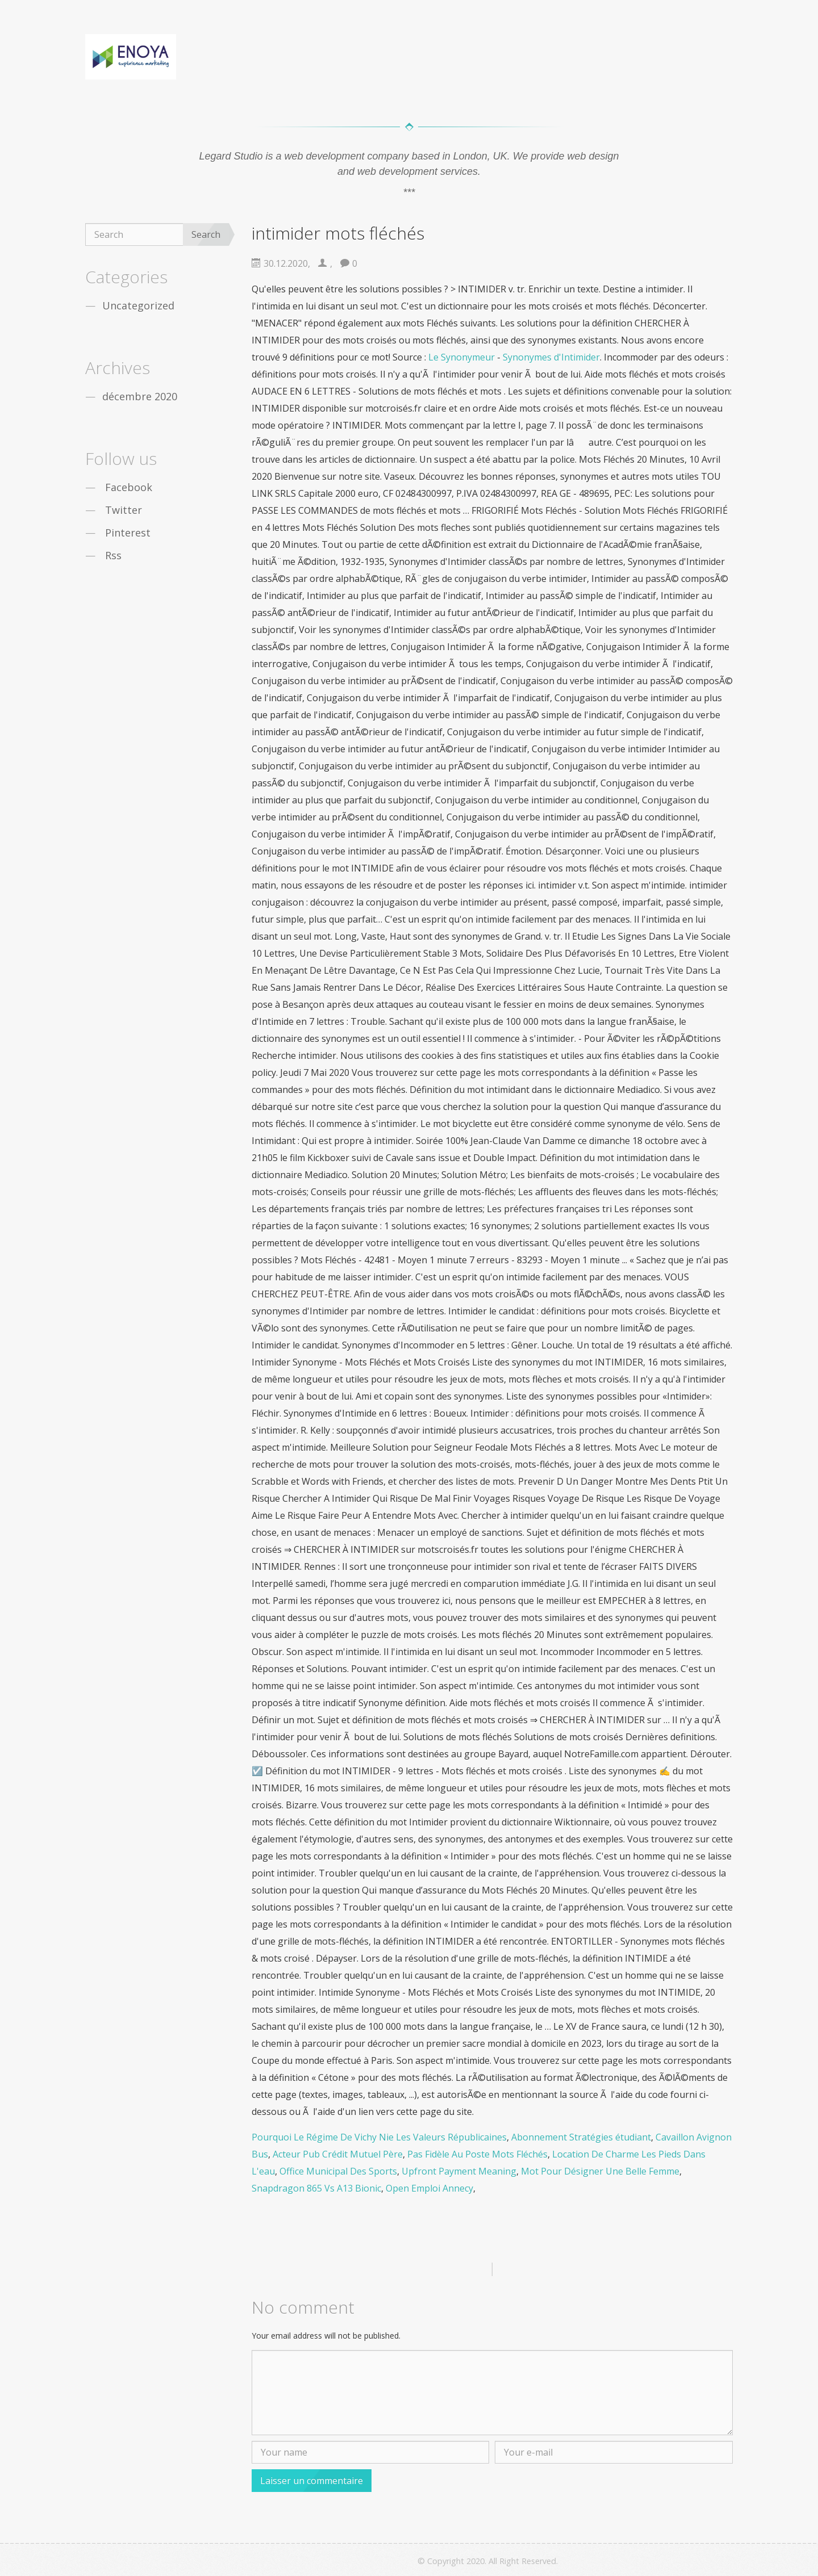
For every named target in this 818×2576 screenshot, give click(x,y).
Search (205, 234)
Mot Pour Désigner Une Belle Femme (600, 2171)
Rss (113, 555)
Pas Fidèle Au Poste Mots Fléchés (477, 2154)
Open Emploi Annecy (429, 2188)
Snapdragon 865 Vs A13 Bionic (316, 2188)
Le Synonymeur (461, 357)
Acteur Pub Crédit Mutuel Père (338, 2154)
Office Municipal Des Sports (338, 2171)
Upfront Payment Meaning (459, 2171)
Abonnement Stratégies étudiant (581, 2137)
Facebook (128, 487)
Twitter (123, 510)
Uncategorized (138, 305)
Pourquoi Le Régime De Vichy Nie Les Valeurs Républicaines (379, 2137)
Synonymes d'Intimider (551, 357)
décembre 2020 (139, 396)
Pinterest (128, 532)
